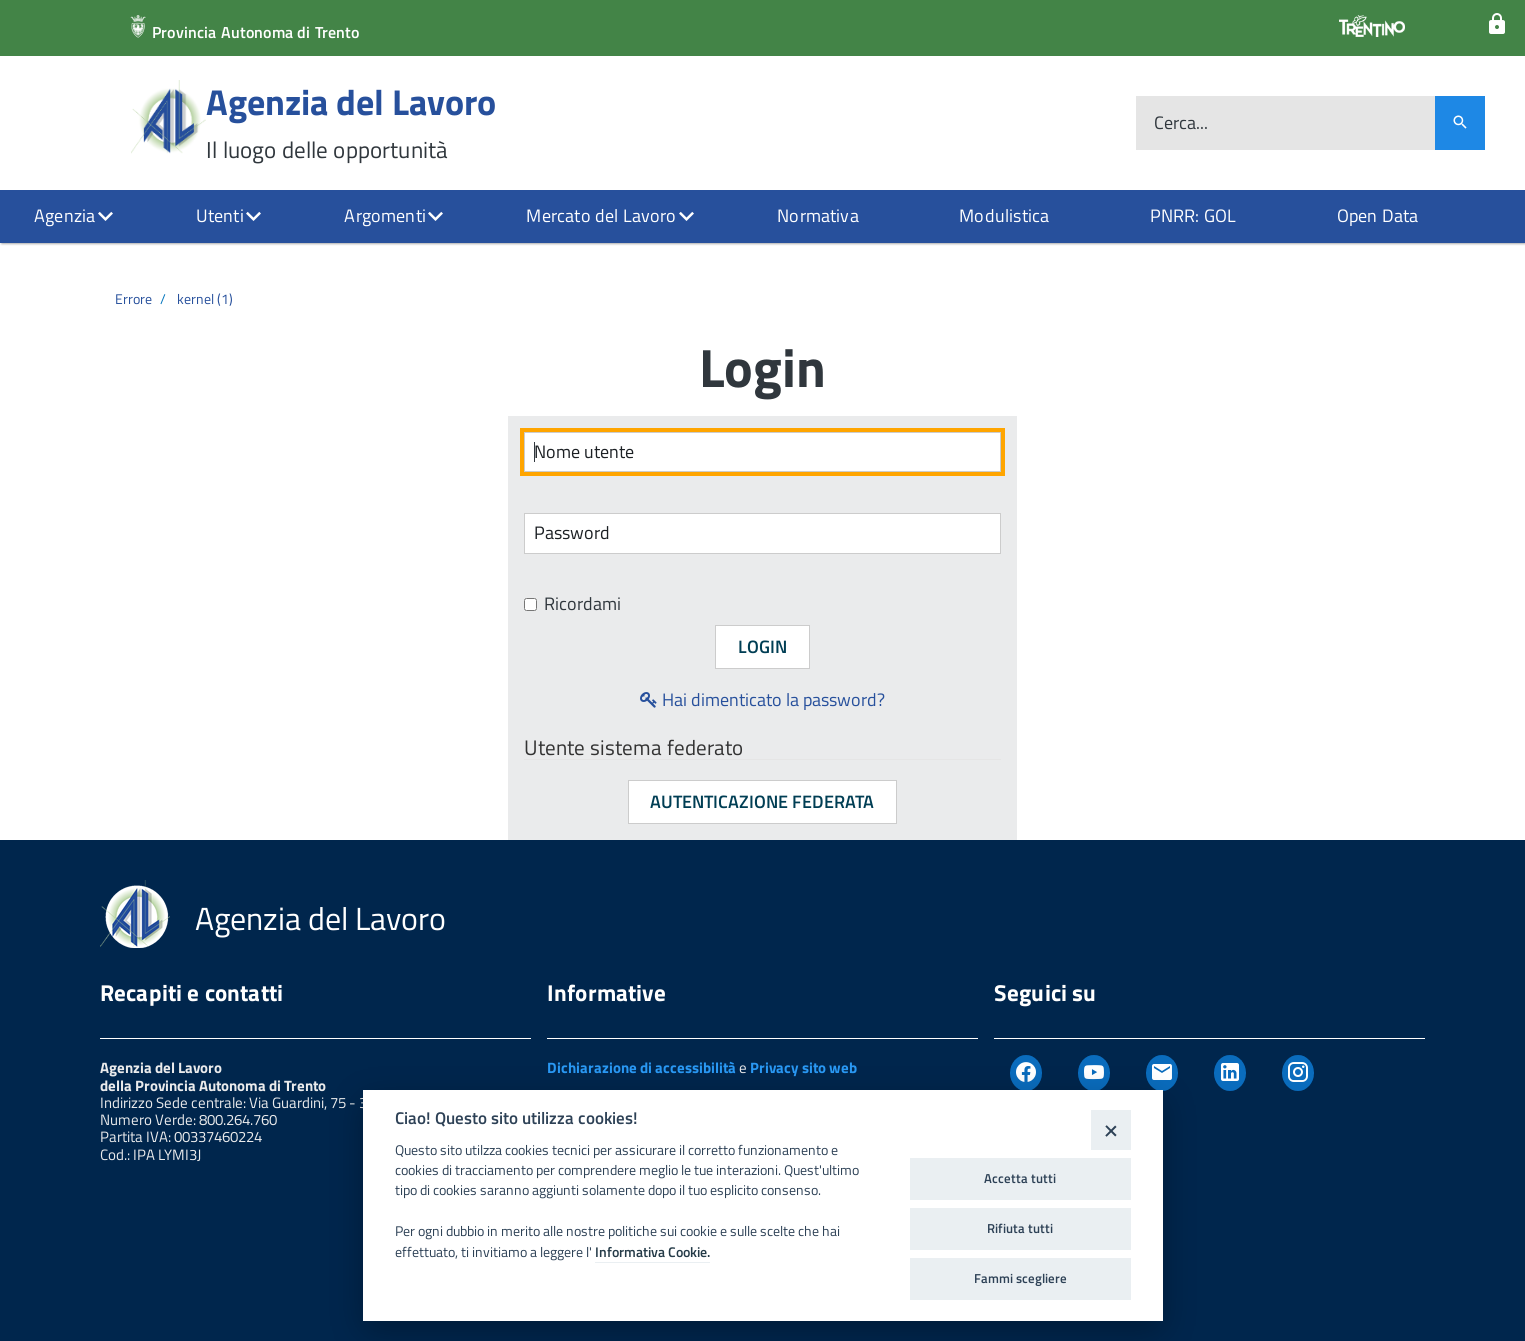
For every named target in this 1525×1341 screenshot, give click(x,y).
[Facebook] (1026, 1073)
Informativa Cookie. (652, 1252)
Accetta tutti (1020, 1178)
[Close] (1110, 1129)
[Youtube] (1094, 1073)
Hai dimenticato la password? (762, 699)
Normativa (818, 215)
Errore (133, 298)
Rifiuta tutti (1020, 1228)
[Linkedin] (1230, 1073)
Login (762, 646)
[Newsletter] (1162, 1073)
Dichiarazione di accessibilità (641, 1067)
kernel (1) (205, 298)
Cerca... (1181, 123)
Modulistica (1004, 215)
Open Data (1378, 215)
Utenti (220, 215)
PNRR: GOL (1193, 215)
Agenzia (64, 215)
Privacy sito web (803, 1067)
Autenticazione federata (762, 801)
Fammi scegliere (1020, 1278)
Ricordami (572, 604)
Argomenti (385, 215)
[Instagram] (1298, 1073)
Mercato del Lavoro (601, 215)
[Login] (1497, 24)
